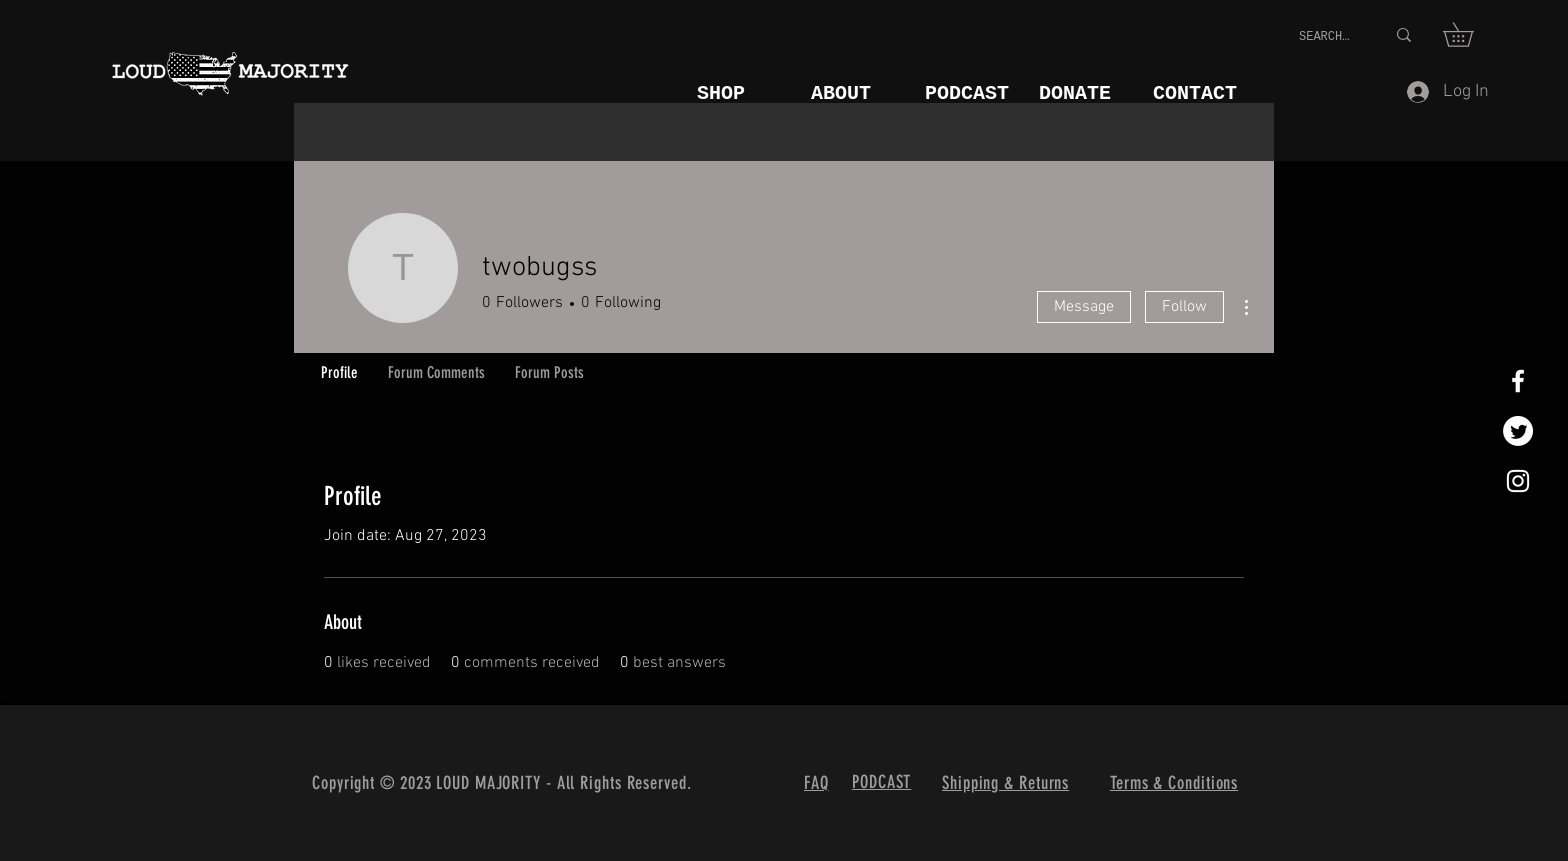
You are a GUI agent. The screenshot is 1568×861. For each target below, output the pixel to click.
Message (1084, 307)
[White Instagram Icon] (1518, 481)
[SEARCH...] (1327, 37)
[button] (1470, 34)
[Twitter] (1518, 431)
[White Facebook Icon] (1518, 381)
